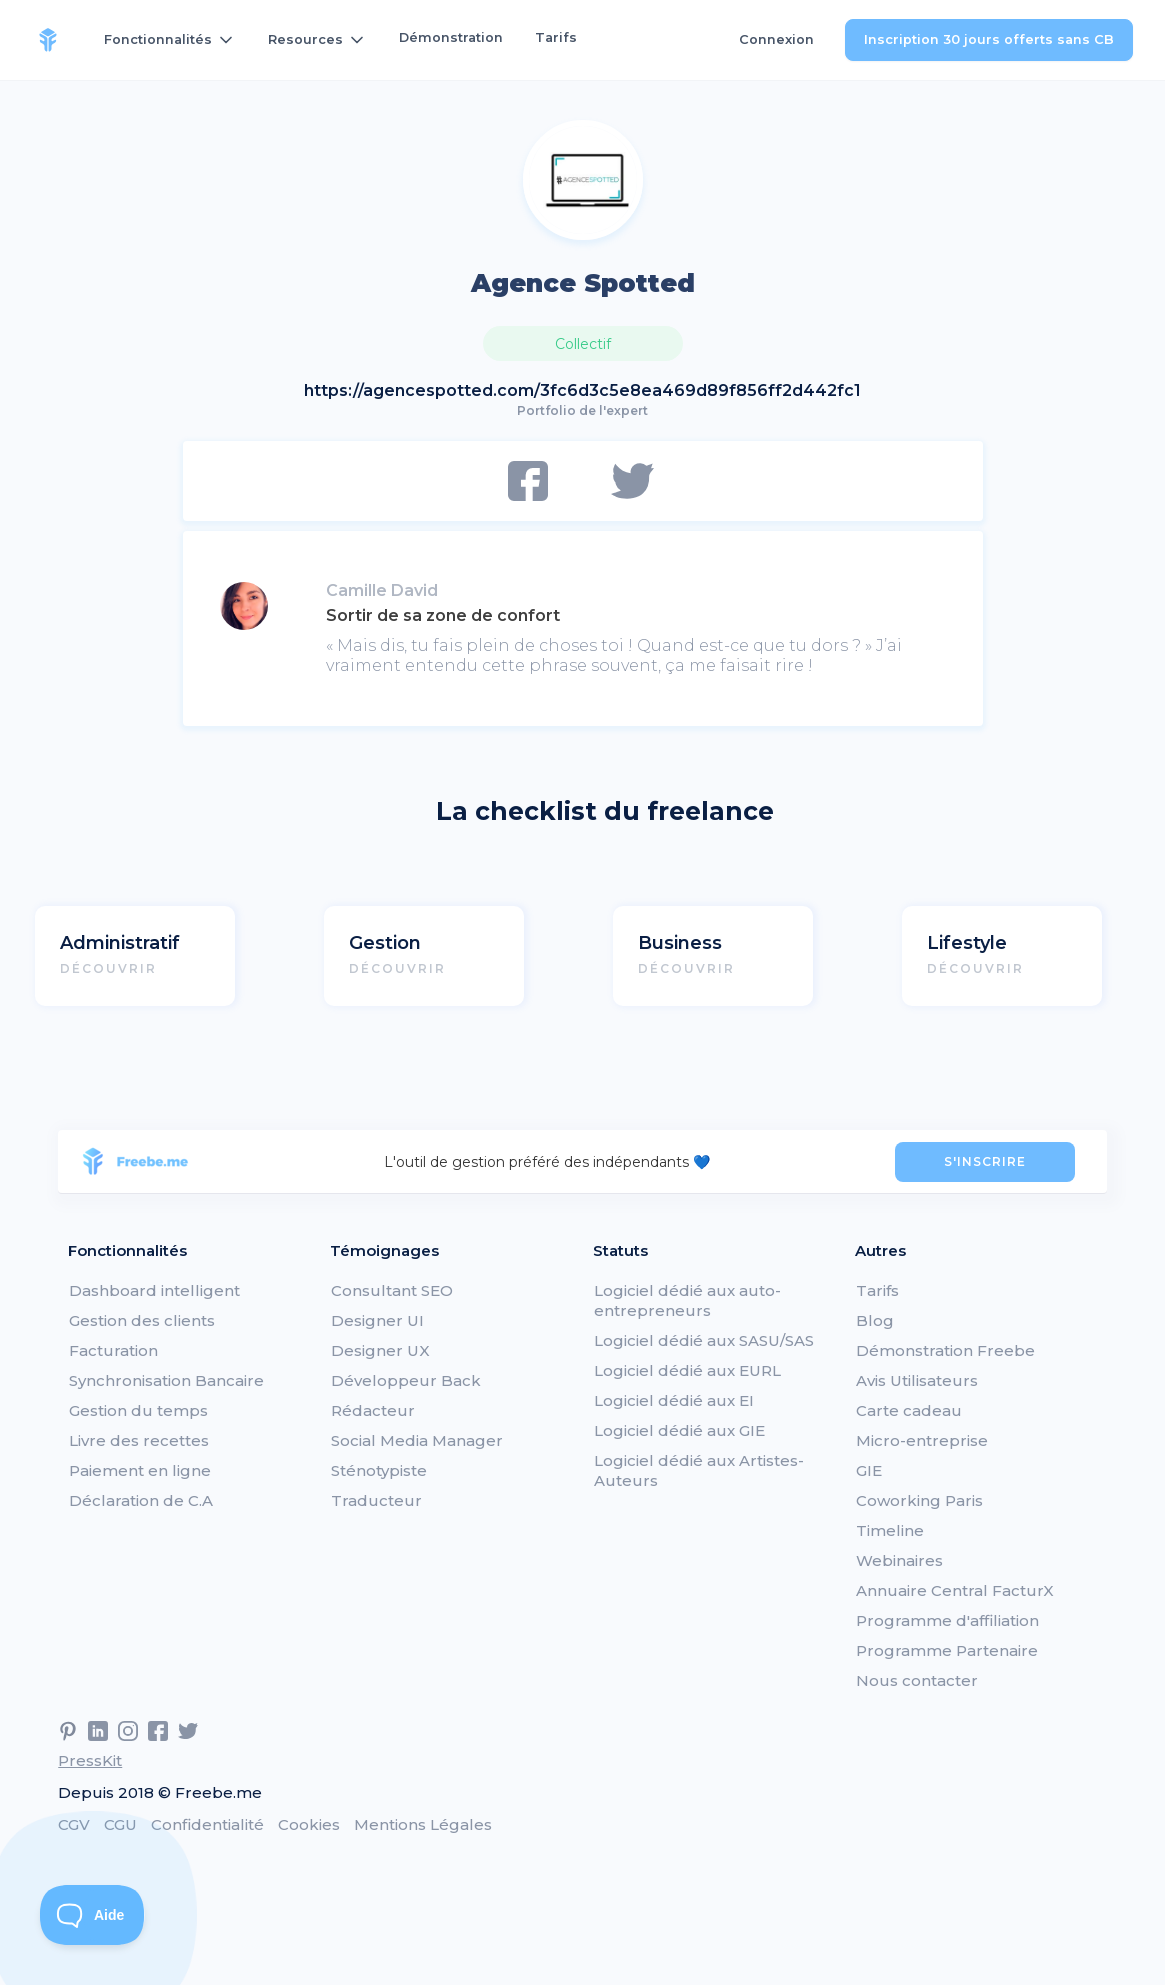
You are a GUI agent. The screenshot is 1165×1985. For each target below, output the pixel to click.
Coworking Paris (919, 1500)
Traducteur (376, 1500)
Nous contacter (917, 1680)
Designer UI (377, 1320)
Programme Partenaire (947, 1650)
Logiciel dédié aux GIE (679, 1430)
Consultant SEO (392, 1290)
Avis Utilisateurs (917, 1380)
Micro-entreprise (922, 1440)
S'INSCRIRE (985, 1161)
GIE (869, 1470)
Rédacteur (373, 1410)
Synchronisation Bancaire (166, 1380)
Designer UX (380, 1350)
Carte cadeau (909, 1410)
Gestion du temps (138, 1410)
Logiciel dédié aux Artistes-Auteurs (699, 1470)
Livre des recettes (139, 1440)
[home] (48, 40)
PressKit (90, 1760)
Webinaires (899, 1560)
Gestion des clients (142, 1320)
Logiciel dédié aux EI (674, 1400)
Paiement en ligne (140, 1470)
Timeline (890, 1530)
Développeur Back (406, 1380)
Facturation (113, 1350)
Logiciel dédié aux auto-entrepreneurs (687, 1300)
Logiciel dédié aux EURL (687, 1370)
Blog (875, 1320)
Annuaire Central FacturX (955, 1590)
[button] (170, 40)
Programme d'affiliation (947, 1620)
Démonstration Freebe (945, 1350)
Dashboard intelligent (154, 1290)
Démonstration (451, 37)
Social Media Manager (417, 1440)
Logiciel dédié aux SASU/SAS (704, 1340)
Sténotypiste (379, 1470)
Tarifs (556, 37)
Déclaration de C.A (141, 1500)
